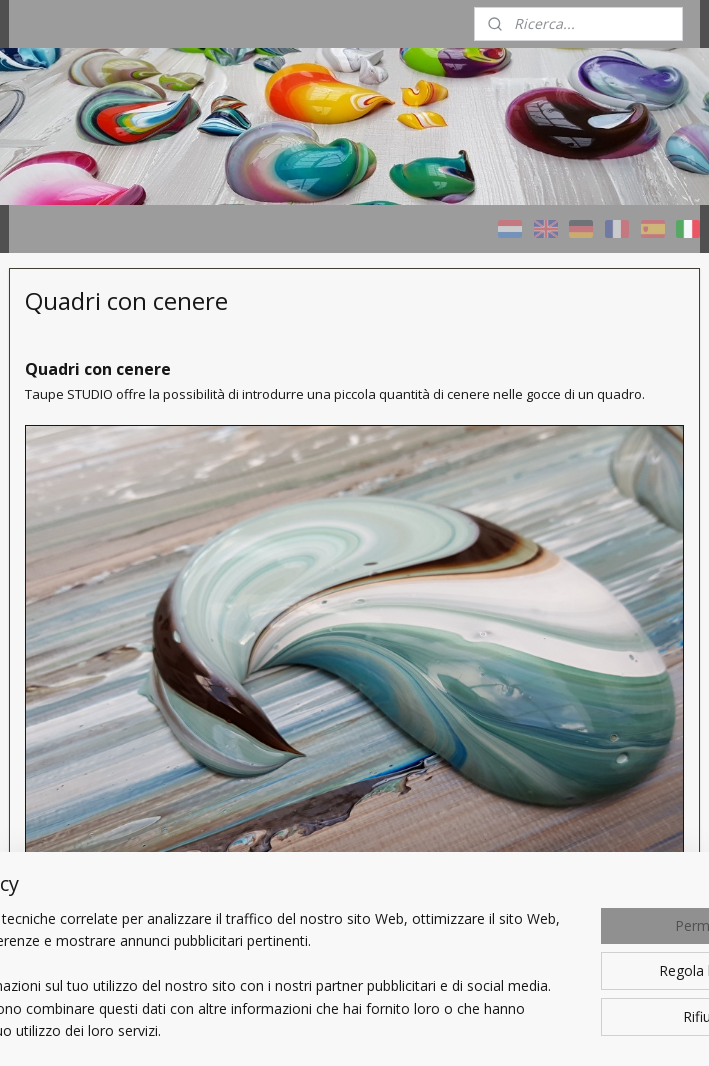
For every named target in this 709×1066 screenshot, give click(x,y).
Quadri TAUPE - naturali (76, 618)
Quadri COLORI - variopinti (80, 553)
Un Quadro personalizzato (73, 783)
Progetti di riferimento (97, 725)
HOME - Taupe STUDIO (74, 488)
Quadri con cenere (85, 675)
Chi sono (54, 860)
